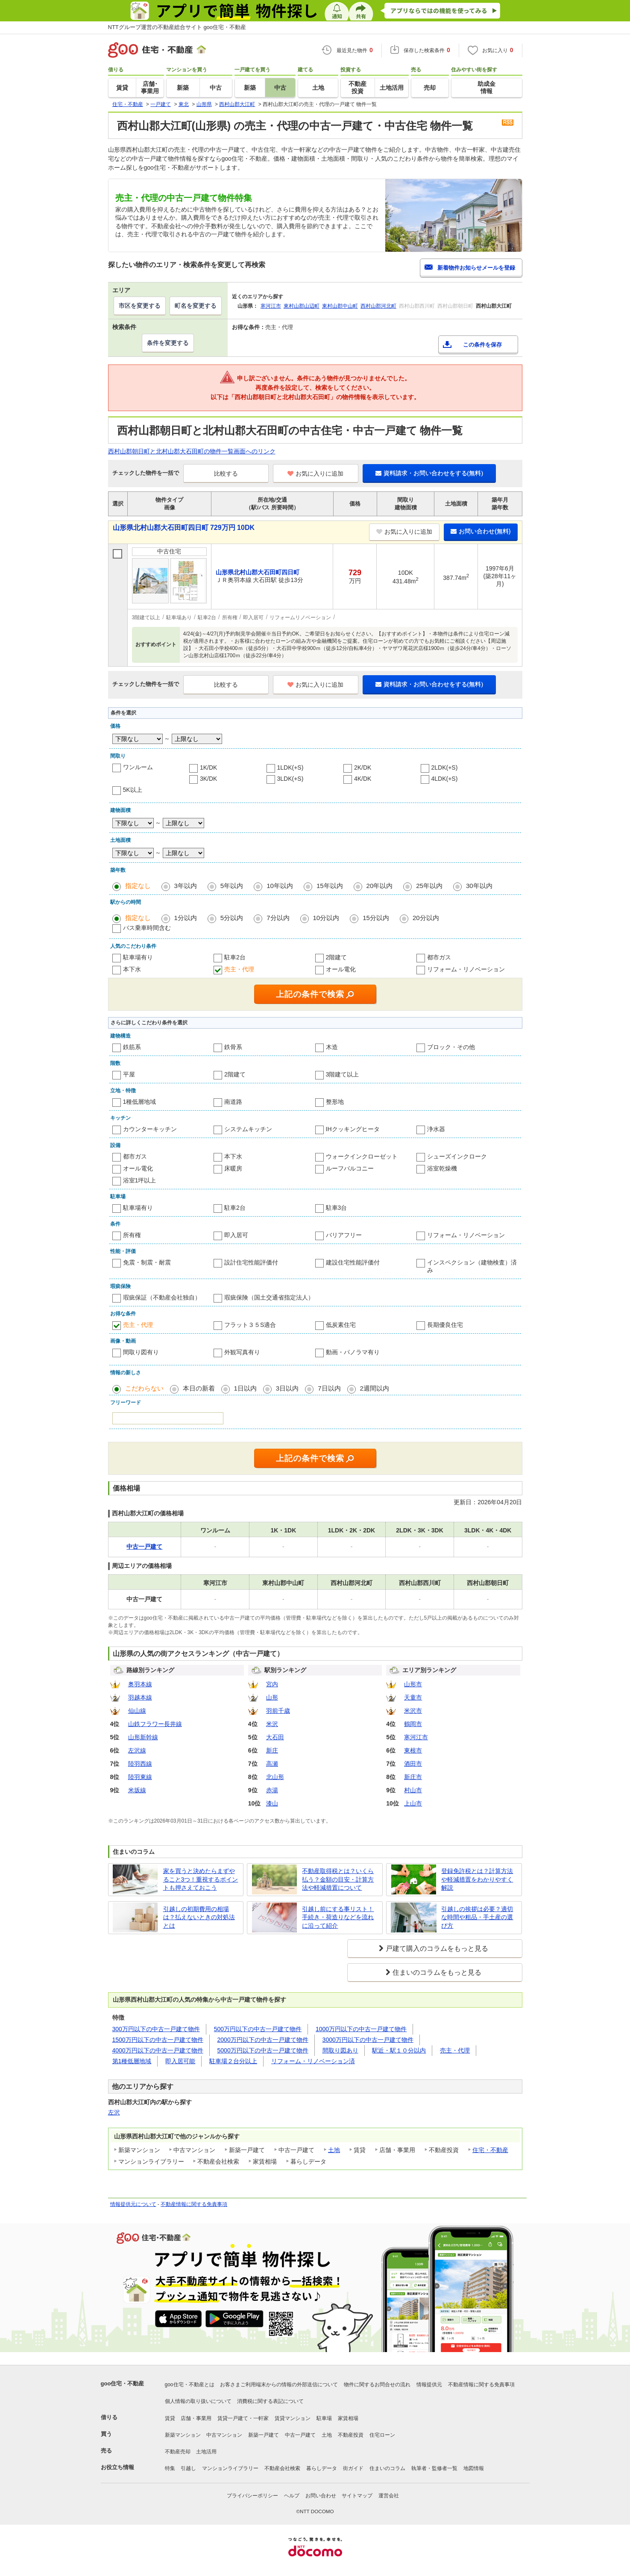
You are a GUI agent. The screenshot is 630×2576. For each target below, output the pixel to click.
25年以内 (429, 885)
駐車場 (324, 2418)
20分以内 (426, 917)
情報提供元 (429, 2385)
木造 (332, 1047)
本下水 (132, 969)
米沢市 (413, 1710)
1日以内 (245, 1388)
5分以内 (231, 917)
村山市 (413, 1790)
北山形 (275, 1776)
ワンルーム (138, 767)
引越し (188, 2468)
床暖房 (233, 1168)
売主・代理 (239, 969)
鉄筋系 (132, 1047)
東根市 (413, 1750)
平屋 (129, 1074)
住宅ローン (382, 2435)
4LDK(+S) (444, 778)
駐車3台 (336, 1207)
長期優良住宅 (445, 1324)
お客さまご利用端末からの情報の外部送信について (279, 2385)
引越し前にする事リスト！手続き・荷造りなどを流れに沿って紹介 (338, 1917)
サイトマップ (357, 2496)
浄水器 (436, 1129)
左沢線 (137, 1750)
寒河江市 (271, 306)
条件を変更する (168, 342)
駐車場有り (138, 957)
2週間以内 (374, 1388)
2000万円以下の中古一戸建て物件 (262, 2039)
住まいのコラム (387, 2468)
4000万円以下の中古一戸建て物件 (157, 2050)
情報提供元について (133, 2204)
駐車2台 (235, 957)
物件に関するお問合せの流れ (377, 2385)
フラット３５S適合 (250, 1324)
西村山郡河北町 (378, 306)
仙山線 (137, 1710)
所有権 (132, 1235)
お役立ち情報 (117, 2467)
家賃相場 (348, 2418)
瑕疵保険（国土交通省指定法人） (269, 1297)
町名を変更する (196, 305)
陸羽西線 (140, 1763)
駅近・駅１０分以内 (399, 2050)
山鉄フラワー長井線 (155, 1723)
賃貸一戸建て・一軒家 (243, 2418)
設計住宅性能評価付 (251, 1262)
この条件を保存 (482, 344)
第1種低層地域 (132, 2061)
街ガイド (353, 2468)
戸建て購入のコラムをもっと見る (437, 1948)
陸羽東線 (140, 1776)
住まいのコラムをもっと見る (437, 1972)
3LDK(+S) (290, 778)
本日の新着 (199, 1388)
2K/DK (362, 767)
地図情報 (473, 2468)
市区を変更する (140, 305)
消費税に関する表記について (270, 2401)
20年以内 (379, 885)
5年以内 (231, 885)
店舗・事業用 (196, 2418)
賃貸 (170, 2418)
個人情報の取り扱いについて (198, 2401)
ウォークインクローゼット (362, 1156)
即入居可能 (180, 2061)
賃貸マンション (293, 2418)
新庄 (272, 1750)
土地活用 (206, 2452)
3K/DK (208, 778)
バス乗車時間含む (147, 927)
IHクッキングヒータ (353, 1129)
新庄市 (413, 1776)
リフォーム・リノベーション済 (313, 2061)
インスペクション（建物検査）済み (472, 1266)
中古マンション (224, 2435)
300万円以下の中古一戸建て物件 (156, 2029)
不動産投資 (350, 2435)
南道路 (233, 1101)
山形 (272, 1697)
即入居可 (236, 1235)
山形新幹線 (143, 1737)
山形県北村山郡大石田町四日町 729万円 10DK (184, 527)
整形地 (335, 1101)
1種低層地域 (139, 1101)
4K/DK (362, 778)
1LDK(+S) (290, 767)
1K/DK (208, 767)
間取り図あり (340, 2050)
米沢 (272, 1723)
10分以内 (326, 917)
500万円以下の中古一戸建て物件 (258, 2029)
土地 (334, 2150)
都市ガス (439, 957)
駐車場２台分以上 (233, 2061)
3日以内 (287, 1388)
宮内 (272, 1684)
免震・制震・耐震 (147, 1262)
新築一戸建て (263, 2435)
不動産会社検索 (282, 2468)
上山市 (413, 1803)
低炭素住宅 (341, 1324)
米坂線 (137, 1790)
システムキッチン (248, 1129)
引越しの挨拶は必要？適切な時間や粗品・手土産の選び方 (477, 1917)
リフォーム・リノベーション (466, 969)
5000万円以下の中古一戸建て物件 (262, 2050)
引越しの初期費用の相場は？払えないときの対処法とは (199, 1917)
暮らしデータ (321, 2468)
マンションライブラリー (230, 2468)
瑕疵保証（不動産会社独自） (162, 1297)
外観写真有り (242, 1352)
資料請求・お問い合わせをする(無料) (429, 473)
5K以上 (132, 789)
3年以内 (185, 885)
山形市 (413, 1684)
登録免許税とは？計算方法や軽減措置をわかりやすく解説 (477, 1879)
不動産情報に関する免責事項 (194, 2204)
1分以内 (185, 917)
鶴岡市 (413, 1723)
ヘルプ (291, 2496)
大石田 (275, 1737)
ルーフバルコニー (350, 1168)
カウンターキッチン (150, 1129)
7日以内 (329, 1388)
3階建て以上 (342, 1074)
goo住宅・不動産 (122, 2383)
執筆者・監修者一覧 (434, 2468)
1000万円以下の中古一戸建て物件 (361, 2029)
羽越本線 (140, 1697)
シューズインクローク (457, 1156)
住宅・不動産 (490, 2150)
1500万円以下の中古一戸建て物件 (157, 2039)
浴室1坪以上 (139, 1180)
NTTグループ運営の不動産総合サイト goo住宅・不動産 (177, 27)
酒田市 (413, 1763)
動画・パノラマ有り (353, 1352)
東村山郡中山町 (340, 306)
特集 (170, 2468)
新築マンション (183, 2435)
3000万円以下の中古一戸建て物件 (367, 2039)
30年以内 (479, 885)
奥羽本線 (140, 1684)
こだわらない (144, 1388)
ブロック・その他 (451, 1047)
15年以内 (329, 885)
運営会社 (388, 2496)
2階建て (336, 957)
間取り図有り (141, 1352)
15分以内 (376, 917)
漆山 (272, 1803)
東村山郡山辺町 (301, 306)
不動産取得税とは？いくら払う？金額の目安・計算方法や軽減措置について (338, 1879)
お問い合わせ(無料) (480, 531)
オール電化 (341, 969)
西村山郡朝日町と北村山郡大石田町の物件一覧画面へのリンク (191, 451)
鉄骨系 (233, 1047)
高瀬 (272, 1763)
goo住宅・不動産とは (189, 2385)
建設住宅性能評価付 (353, 1262)
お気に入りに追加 (315, 473)
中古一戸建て (300, 2435)
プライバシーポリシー (252, 2496)
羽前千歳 (278, 1710)
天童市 (413, 1697)
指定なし (138, 885)
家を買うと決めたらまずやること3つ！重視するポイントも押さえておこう (200, 1879)
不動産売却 (177, 2452)
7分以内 (278, 917)
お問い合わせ (320, 2496)
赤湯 (272, 1790)
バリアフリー (344, 1235)
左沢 (114, 2112)
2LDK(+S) (444, 767)
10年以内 (280, 885)
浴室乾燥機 (442, 1168)
